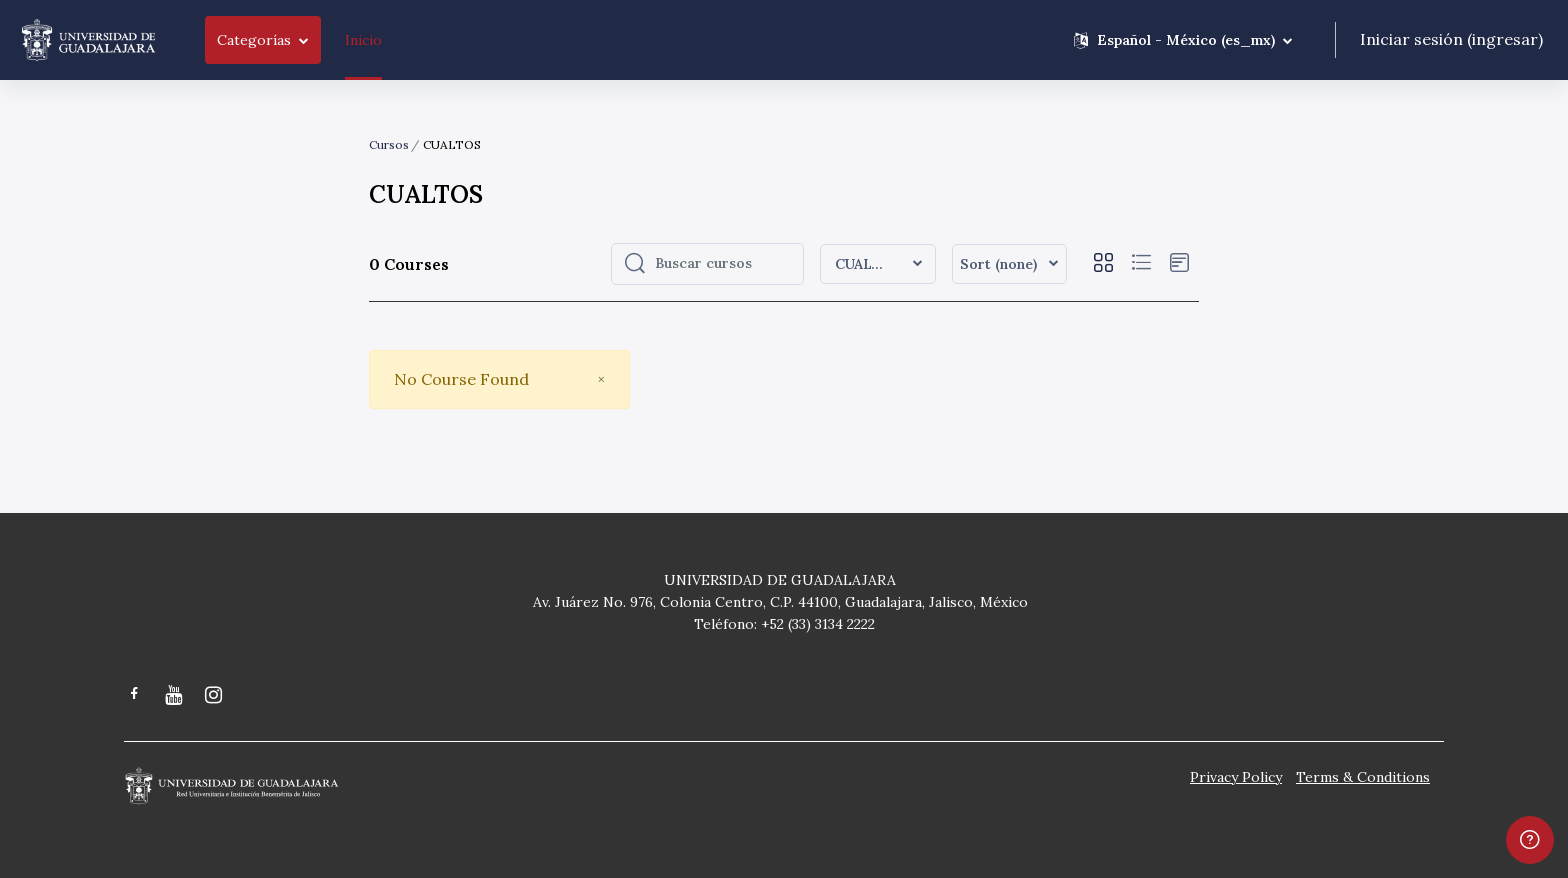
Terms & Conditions (1363, 777)
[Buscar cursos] (723, 264)
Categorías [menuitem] (254, 40)
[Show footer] (1530, 840)
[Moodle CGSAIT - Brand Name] (88, 40)
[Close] (601, 379)
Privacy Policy (1236, 777)
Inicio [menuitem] (363, 40)
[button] (1183, 40)
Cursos (389, 144)
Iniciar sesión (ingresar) (1451, 39)
